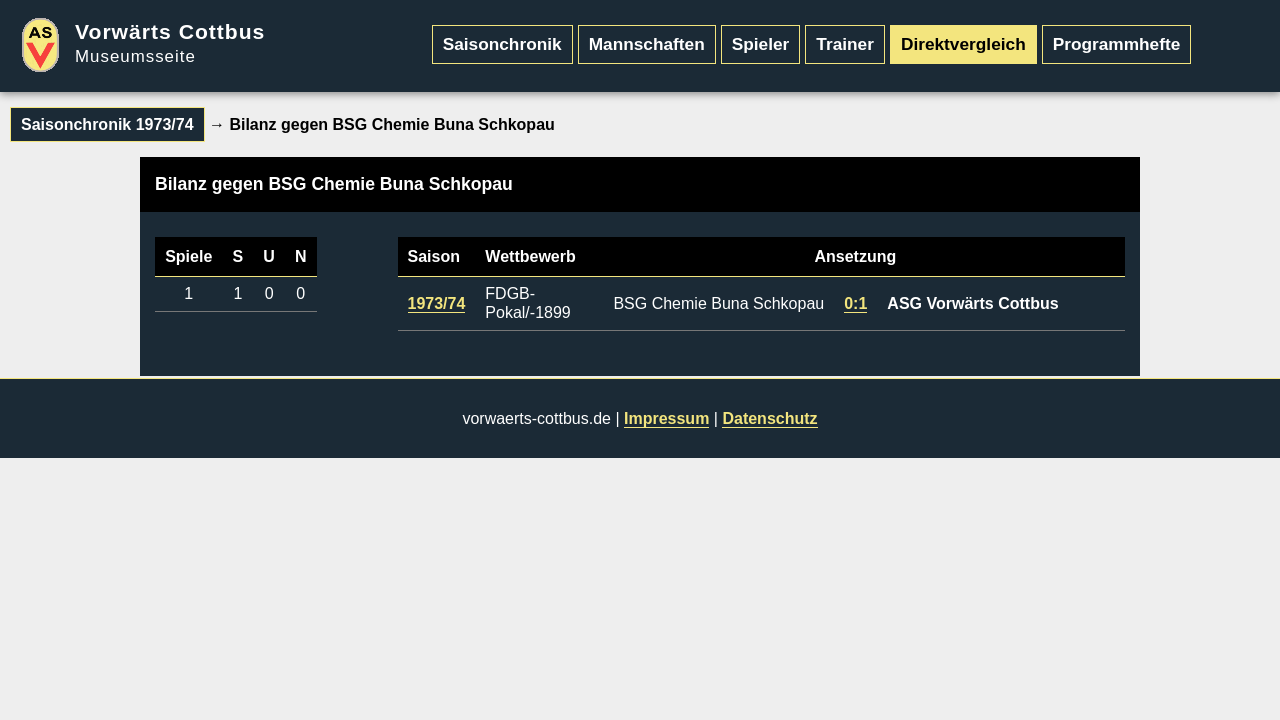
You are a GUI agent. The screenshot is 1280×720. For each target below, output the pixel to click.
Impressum (666, 418)
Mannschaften (647, 44)
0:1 (855, 303)
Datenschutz (769, 418)
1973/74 (437, 303)
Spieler (761, 44)
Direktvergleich (963, 44)
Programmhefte (1117, 44)
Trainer (845, 44)
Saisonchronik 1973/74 (107, 124)
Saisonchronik (502, 44)
